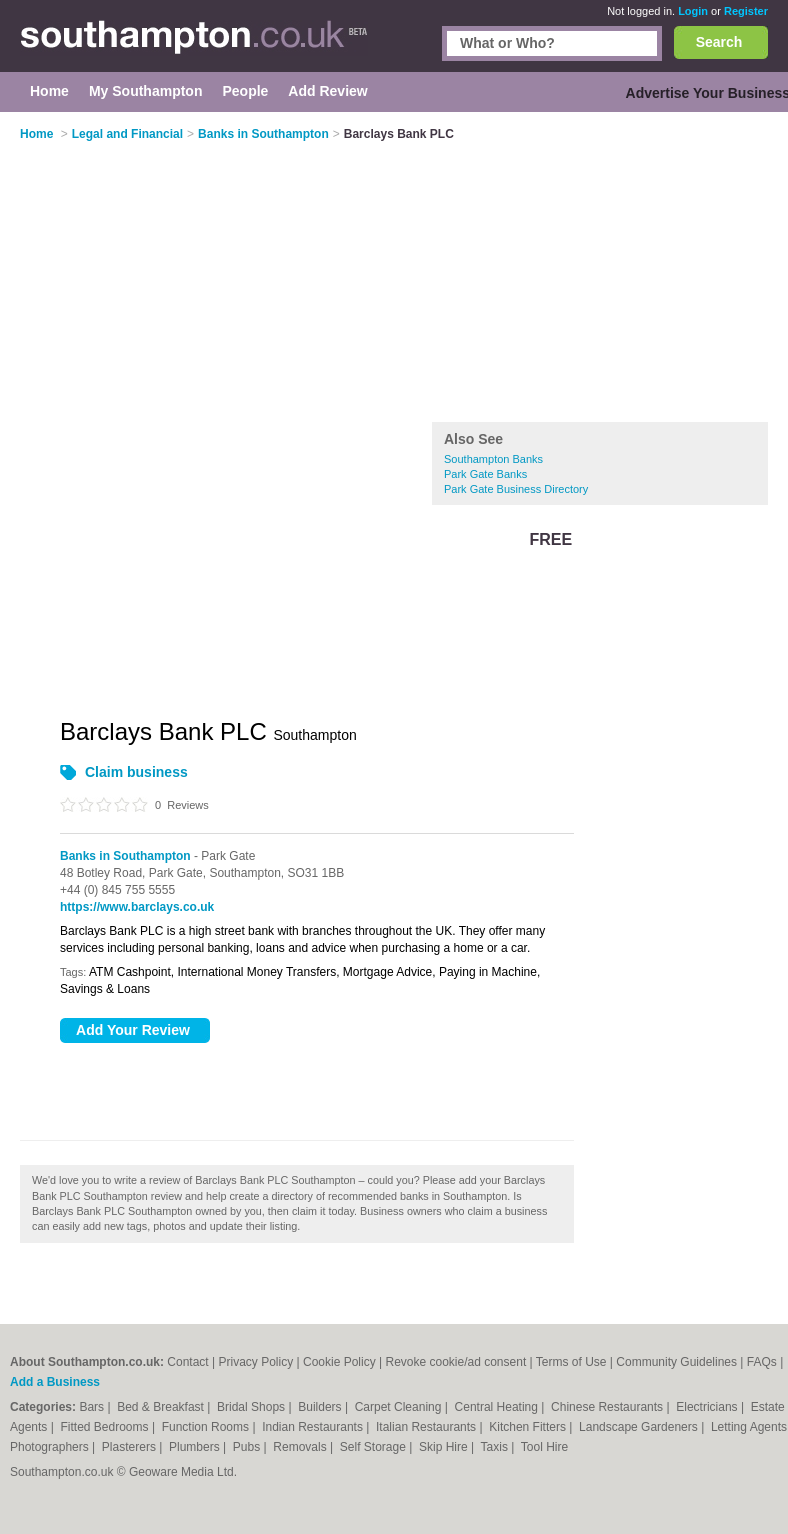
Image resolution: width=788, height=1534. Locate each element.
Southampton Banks (493, 459)
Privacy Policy (255, 1362)
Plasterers (130, 1447)
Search (719, 42)
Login (693, 11)
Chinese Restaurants (608, 1407)
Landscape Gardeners (640, 1427)
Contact (187, 1362)
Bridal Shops (252, 1407)
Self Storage (374, 1447)
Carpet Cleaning (400, 1407)
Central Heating (498, 1407)
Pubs (248, 1447)
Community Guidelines (676, 1362)
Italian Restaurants (427, 1427)
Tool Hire (544, 1447)
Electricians (708, 1407)
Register (746, 11)
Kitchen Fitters (529, 1427)
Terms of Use (571, 1362)
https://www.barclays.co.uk (137, 907)
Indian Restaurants (314, 1427)
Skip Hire (445, 1447)
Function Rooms (207, 1427)
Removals (301, 1447)
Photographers (51, 1447)
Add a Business (55, 1382)
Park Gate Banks (485, 474)
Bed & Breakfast (162, 1407)
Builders (321, 1407)
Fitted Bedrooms (106, 1427)
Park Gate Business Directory (516, 489)
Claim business (136, 772)
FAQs (762, 1362)
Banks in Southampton (125, 856)
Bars (93, 1407)
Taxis (496, 1447)
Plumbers (196, 1447)
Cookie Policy (339, 1362)
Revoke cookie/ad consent (455, 1362)
